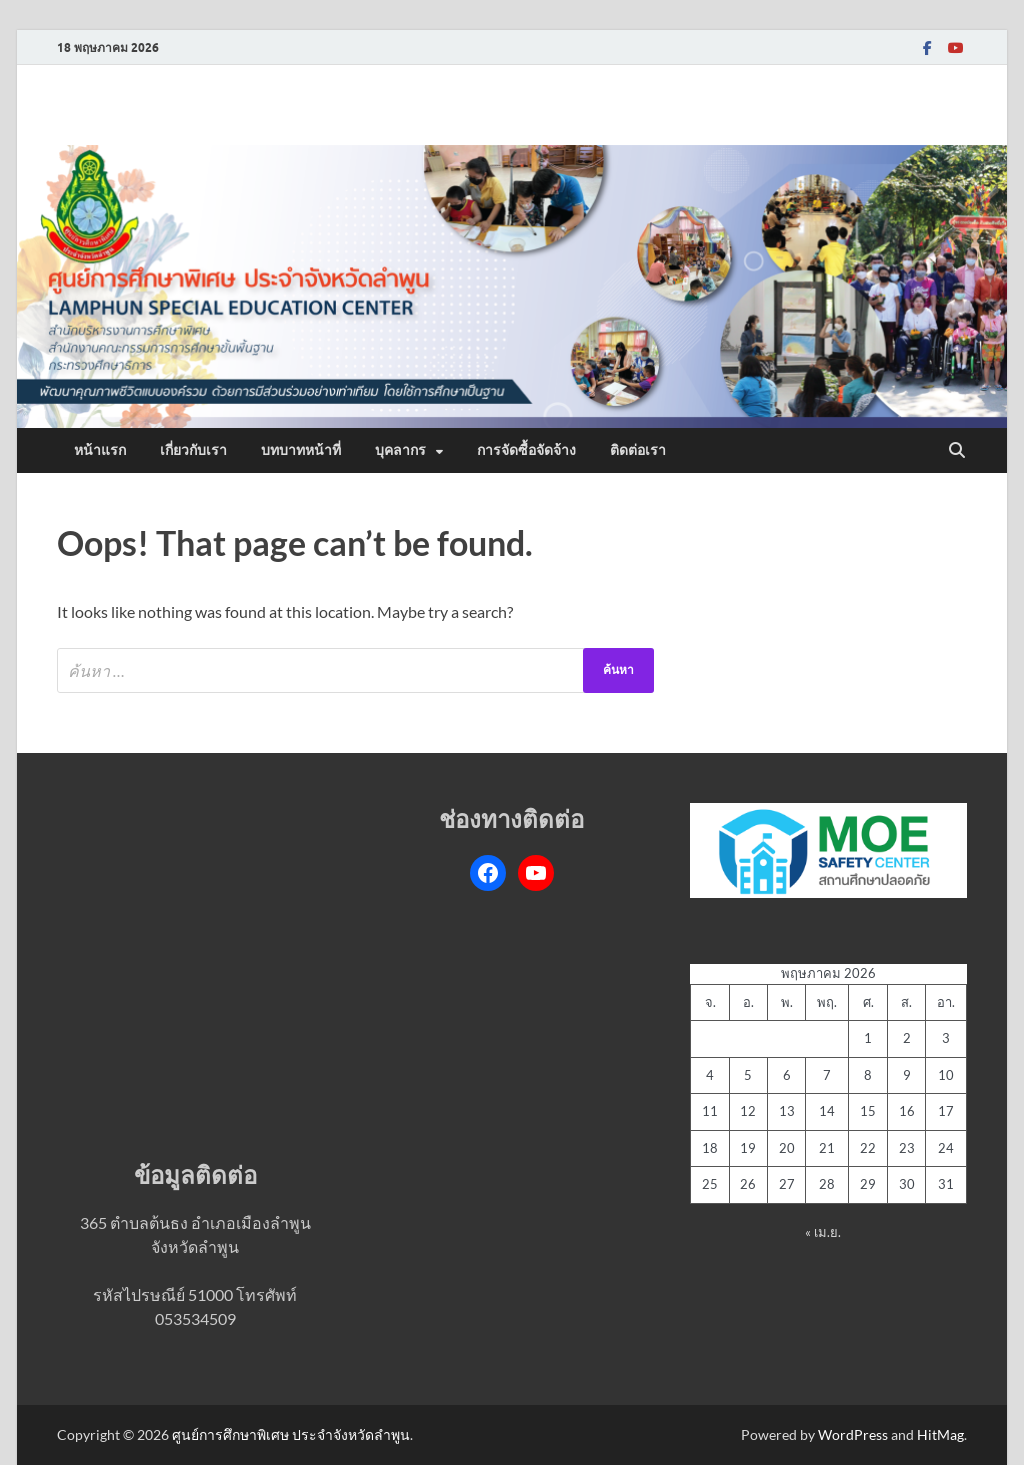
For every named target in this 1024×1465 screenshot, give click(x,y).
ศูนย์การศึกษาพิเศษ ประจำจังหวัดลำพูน (291, 1434)
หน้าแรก (100, 450)
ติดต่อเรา (638, 450)
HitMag (940, 1434)
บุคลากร (400, 450)
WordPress (853, 1434)
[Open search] (957, 451)
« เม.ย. (823, 1232)
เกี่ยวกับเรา (193, 450)
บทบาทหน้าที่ (301, 450)
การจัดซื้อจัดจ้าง (526, 450)
